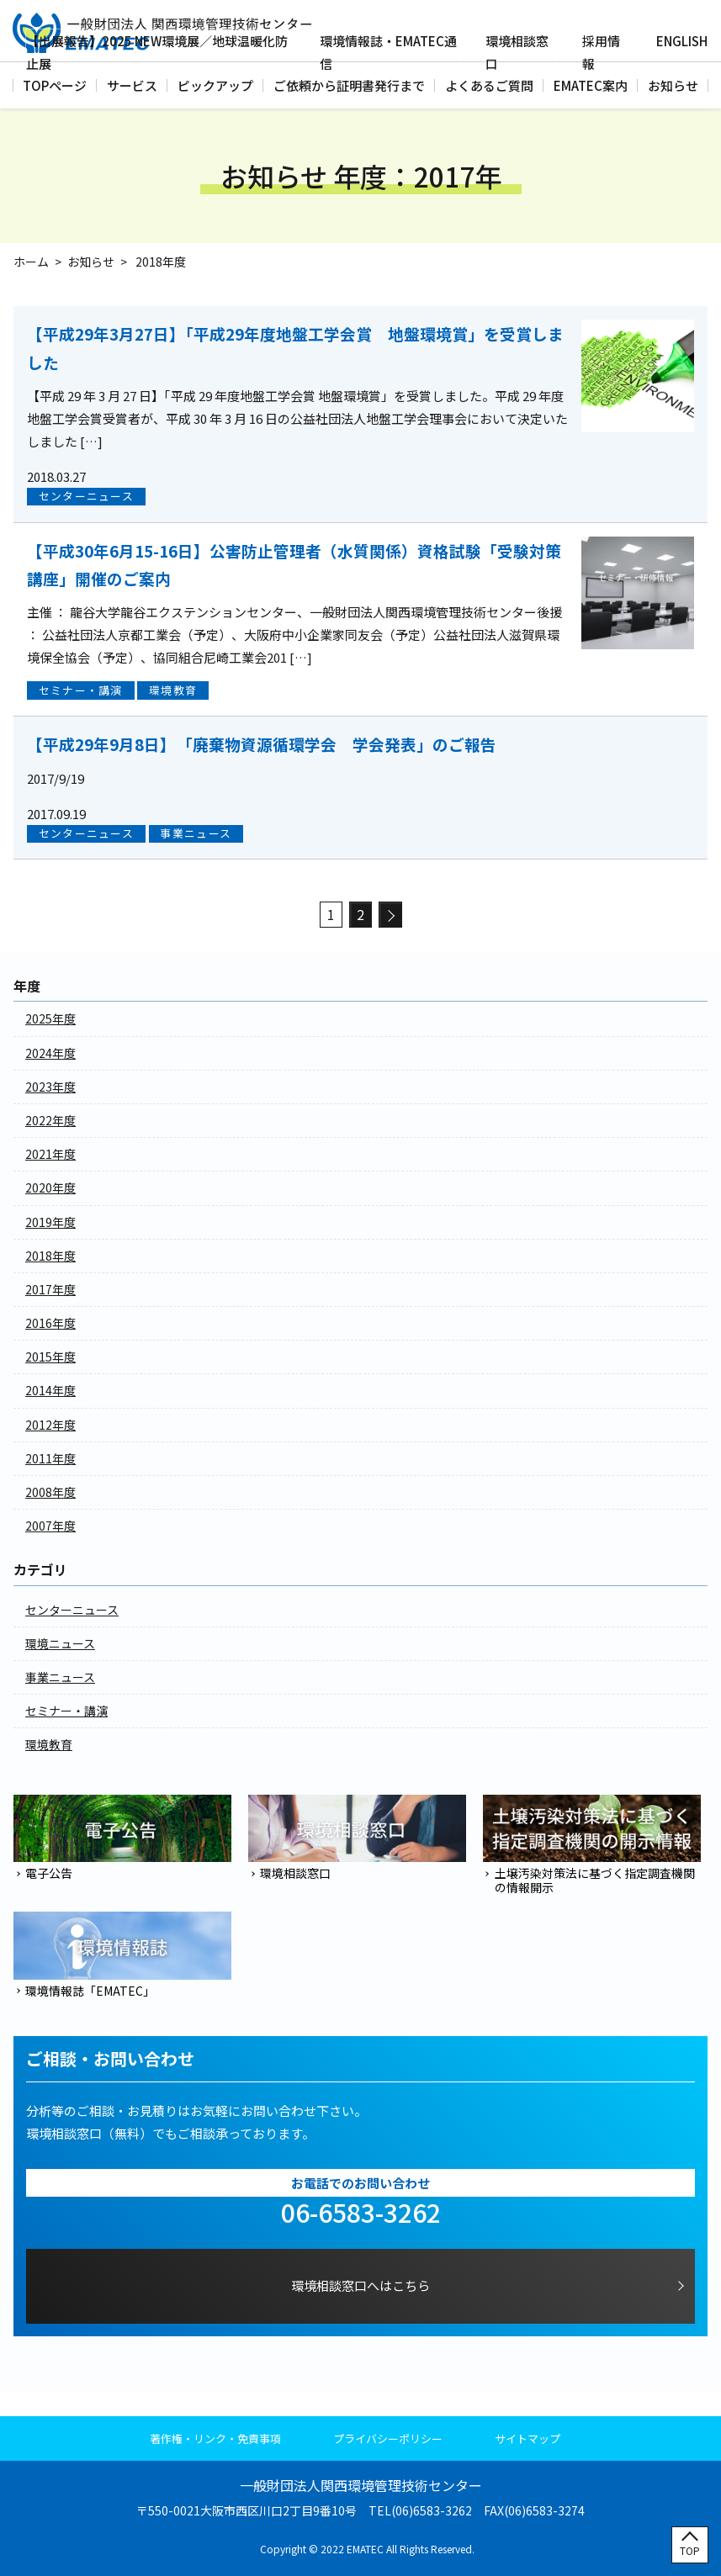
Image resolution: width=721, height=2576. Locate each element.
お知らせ (673, 85)
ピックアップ (215, 85)
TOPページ (55, 85)
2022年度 (50, 1120)
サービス (132, 85)
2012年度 (50, 1424)
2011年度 (50, 1458)
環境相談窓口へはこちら (360, 2285)
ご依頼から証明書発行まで (349, 85)
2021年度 (50, 1153)
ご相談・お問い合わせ (110, 2059)
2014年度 (50, 1390)
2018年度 (50, 1255)
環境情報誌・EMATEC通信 (388, 52)
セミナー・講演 (81, 690)
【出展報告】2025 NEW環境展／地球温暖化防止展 (157, 52)
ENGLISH (682, 41)
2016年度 (50, 1322)
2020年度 (50, 1187)
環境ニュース (60, 1643)
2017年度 (50, 1289)
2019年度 (50, 1222)
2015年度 (50, 1356)
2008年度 (50, 1492)
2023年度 (50, 1086)
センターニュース (86, 496)
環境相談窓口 (517, 52)
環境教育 (173, 690)
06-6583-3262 (361, 2211)
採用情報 (601, 52)
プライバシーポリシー (388, 2438)
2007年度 (50, 1525)
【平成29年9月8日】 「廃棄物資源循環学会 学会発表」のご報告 (261, 744)
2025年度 (50, 1018)
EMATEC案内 (591, 85)
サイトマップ (527, 2438)
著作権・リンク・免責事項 (215, 2438)
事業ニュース (195, 833)
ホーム (31, 261)
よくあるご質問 (489, 85)
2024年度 (50, 1053)
